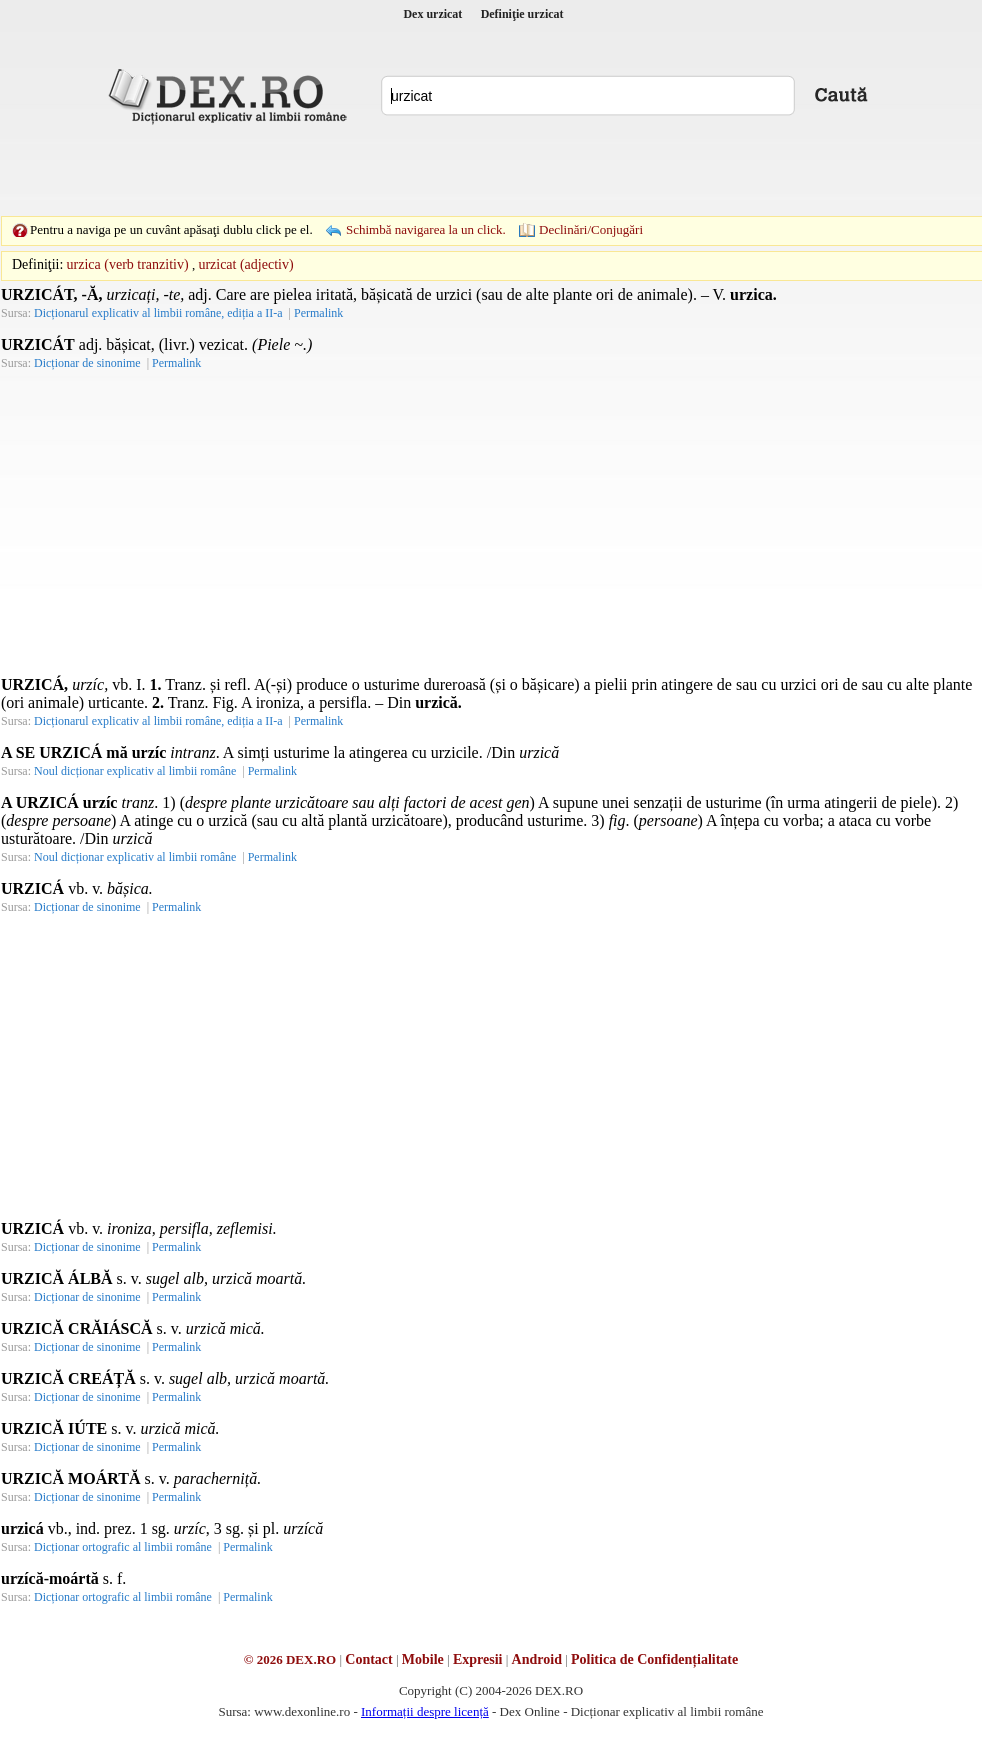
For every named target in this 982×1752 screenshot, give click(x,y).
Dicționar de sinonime (87, 363)
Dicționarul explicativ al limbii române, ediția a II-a (158, 313)
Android (537, 1659)
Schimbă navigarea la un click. (426, 229)
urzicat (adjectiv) (245, 264)
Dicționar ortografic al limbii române (123, 1547)
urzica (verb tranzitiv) (128, 264)
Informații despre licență (425, 1711)
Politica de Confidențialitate (654, 1659)
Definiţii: (37, 264)
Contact (368, 1659)
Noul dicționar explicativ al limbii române (135, 771)
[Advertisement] (460, 170)
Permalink (318, 313)
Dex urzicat (432, 14)
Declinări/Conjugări (591, 229)
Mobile (423, 1659)
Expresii (478, 1659)
